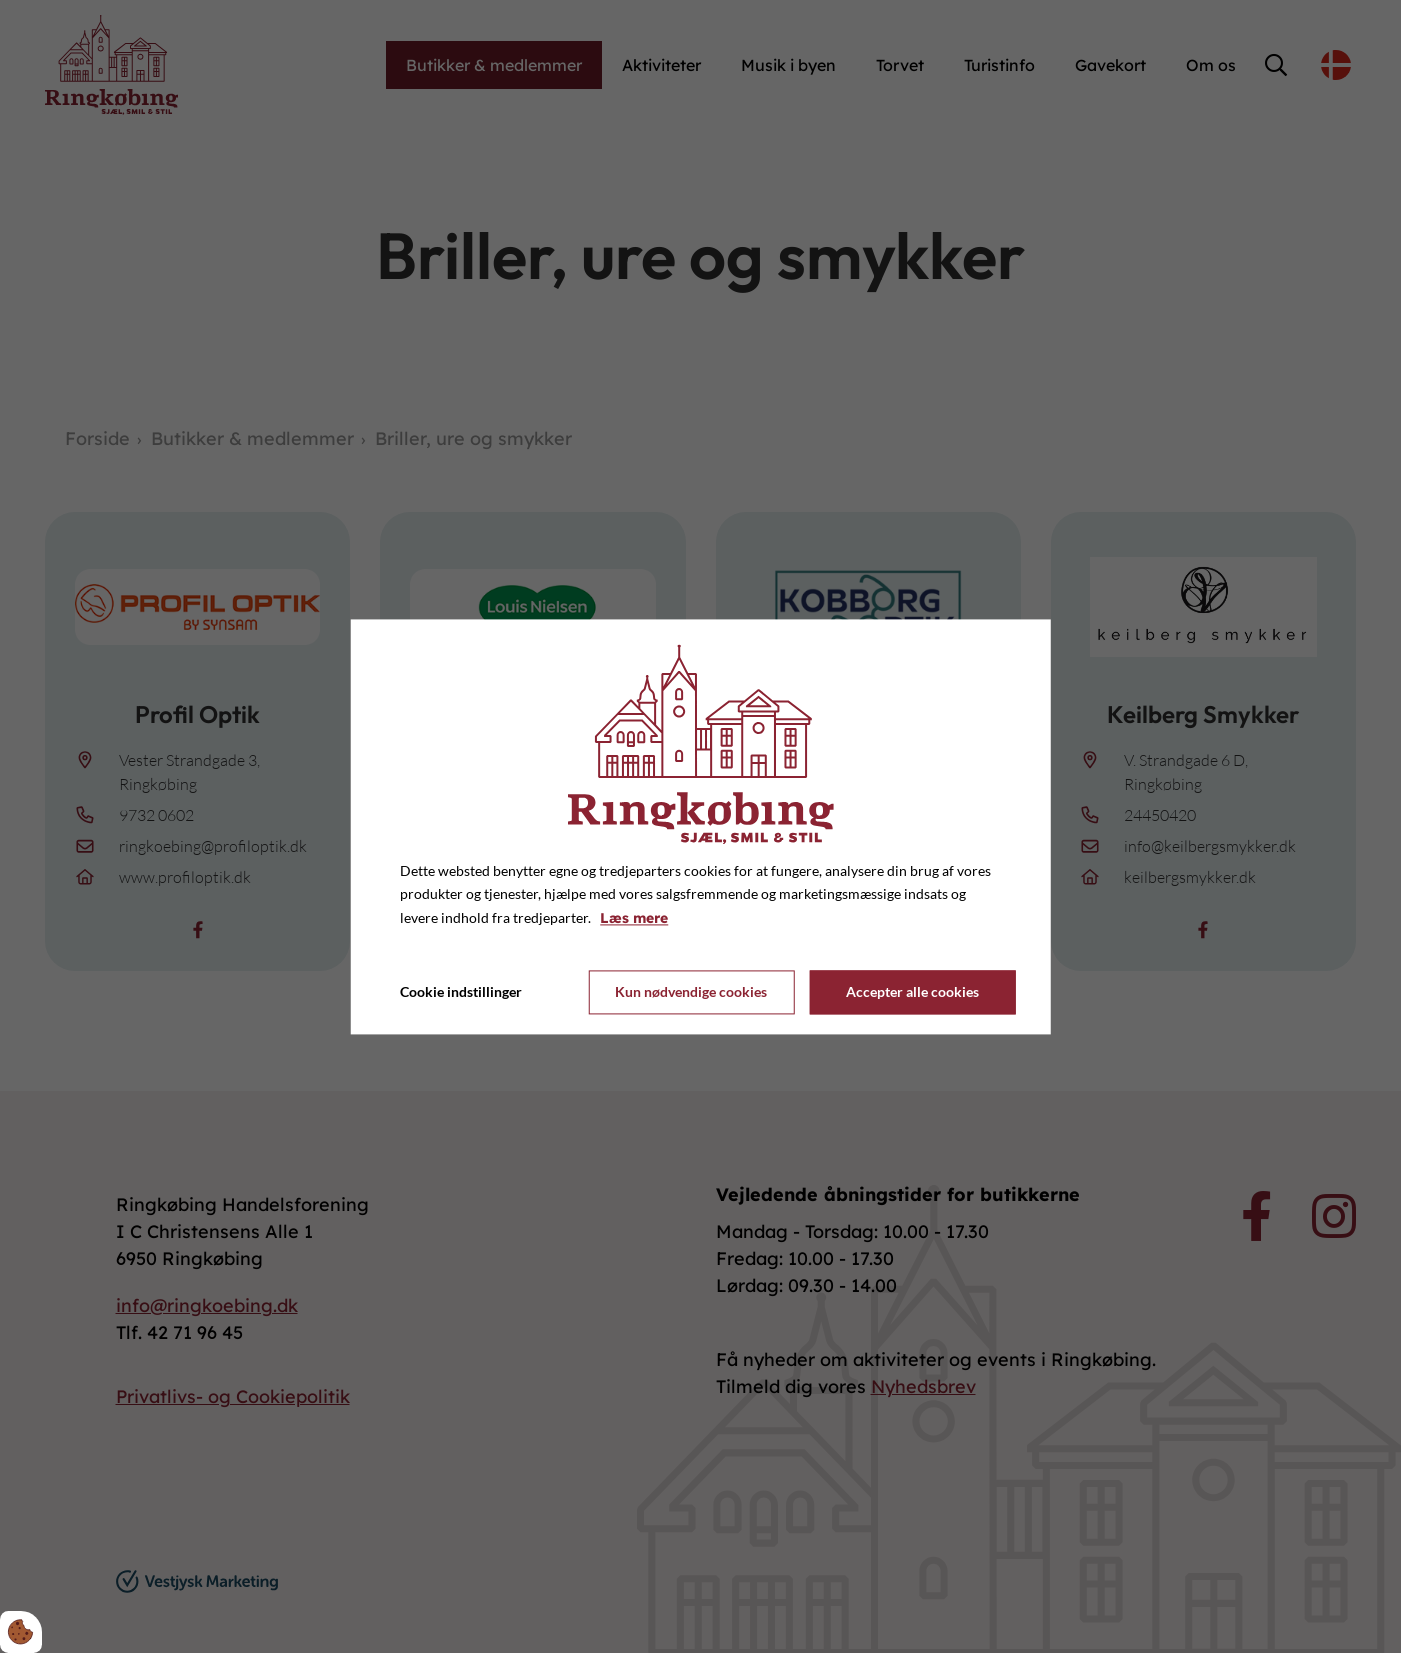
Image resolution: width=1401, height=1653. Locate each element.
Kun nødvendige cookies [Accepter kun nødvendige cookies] (691, 992)
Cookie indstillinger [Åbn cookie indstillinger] (461, 991)
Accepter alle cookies (912, 992)
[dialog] (700, 826)
